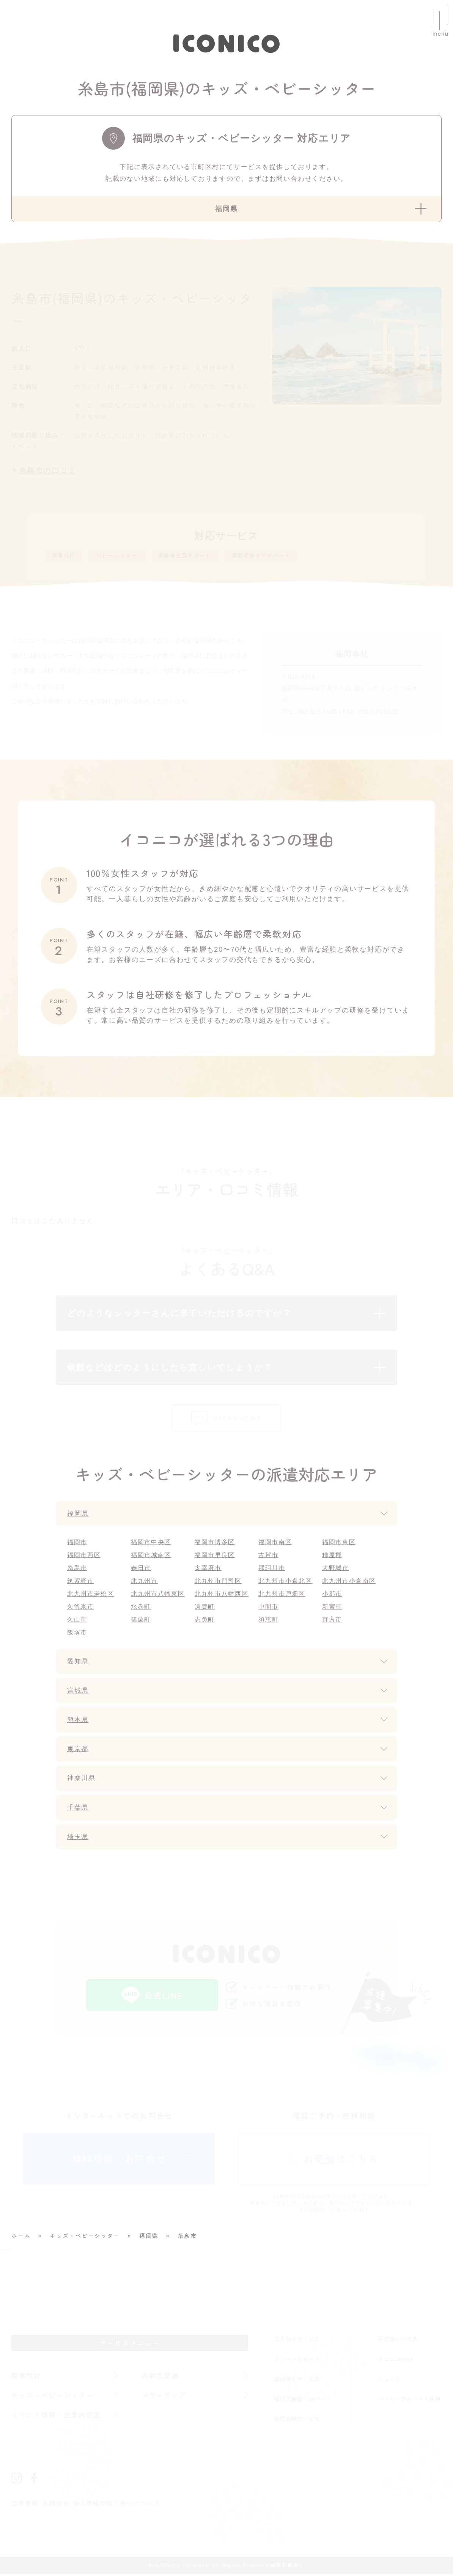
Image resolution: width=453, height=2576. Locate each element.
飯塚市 (77, 1635)
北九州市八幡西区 (222, 1596)
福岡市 (77, 1544)
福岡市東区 (339, 1544)
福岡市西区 (84, 1557)
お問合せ (55, 2505)
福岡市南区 (275, 1544)
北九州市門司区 (218, 1583)
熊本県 (78, 1722)
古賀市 (268, 1557)
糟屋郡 (332, 1557)
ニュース (389, 2381)
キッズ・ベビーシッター (52, 2397)
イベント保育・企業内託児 (56, 2417)
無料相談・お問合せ (118, 2161)
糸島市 (77, 1570)
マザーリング (164, 2397)
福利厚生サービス (296, 2381)
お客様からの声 (398, 2341)
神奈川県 (82, 1780)
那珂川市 (271, 1570)
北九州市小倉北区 (285, 1583)
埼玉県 (78, 1839)
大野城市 (335, 1570)
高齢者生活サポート (210, 557)
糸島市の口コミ (48, 470)
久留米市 (80, 1609)
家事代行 (67, 557)
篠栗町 (141, 1622)
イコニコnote (395, 2361)
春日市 (141, 1570)
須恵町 (268, 1622)
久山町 (77, 1622)
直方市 (332, 1622)
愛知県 (78, 1663)
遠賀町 (205, 1609)
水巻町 (141, 1609)
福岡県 (78, 1515)
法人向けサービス (296, 2341)
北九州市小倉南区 (349, 1583)
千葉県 (78, 1809)
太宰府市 (208, 1570)
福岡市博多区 (215, 1544)
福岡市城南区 (151, 1557)
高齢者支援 (160, 2377)
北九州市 (144, 1583)
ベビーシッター (129, 557)
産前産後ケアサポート (302, 557)
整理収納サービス (296, 2421)
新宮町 (332, 1609)
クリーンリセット (296, 2361)
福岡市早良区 (215, 1557)
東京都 (78, 1751)
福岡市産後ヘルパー (299, 2401)
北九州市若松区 (91, 1596)
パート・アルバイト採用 (409, 2401)
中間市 (268, 1609)
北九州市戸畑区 (282, 1596)
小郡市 (332, 1596)
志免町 (205, 1622)
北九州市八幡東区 (158, 1596)
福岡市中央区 (151, 1544)
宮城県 (78, 1692)
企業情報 (24, 2505)
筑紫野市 (80, 1583)
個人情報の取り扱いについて (116, 2505)
